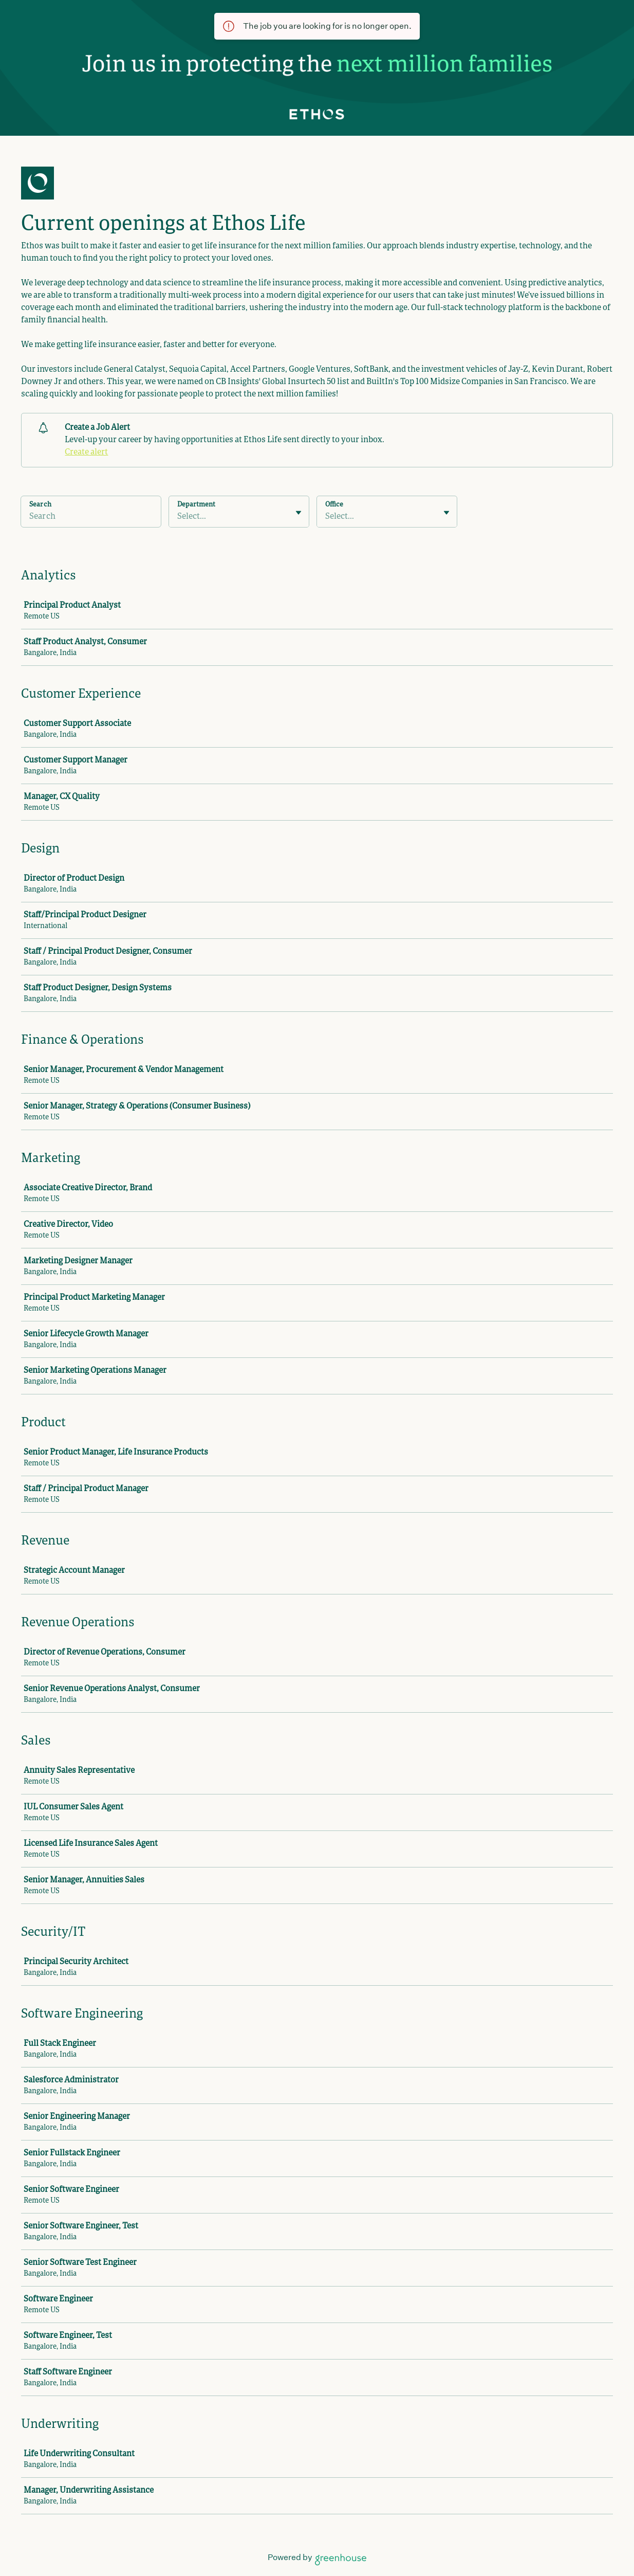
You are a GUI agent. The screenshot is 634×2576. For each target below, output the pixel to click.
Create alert (86, 452)
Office (334, 505)
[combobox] (178, 516)
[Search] (91, 518)
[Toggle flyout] (298, 512)
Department (196, 505)
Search (40, 505)
